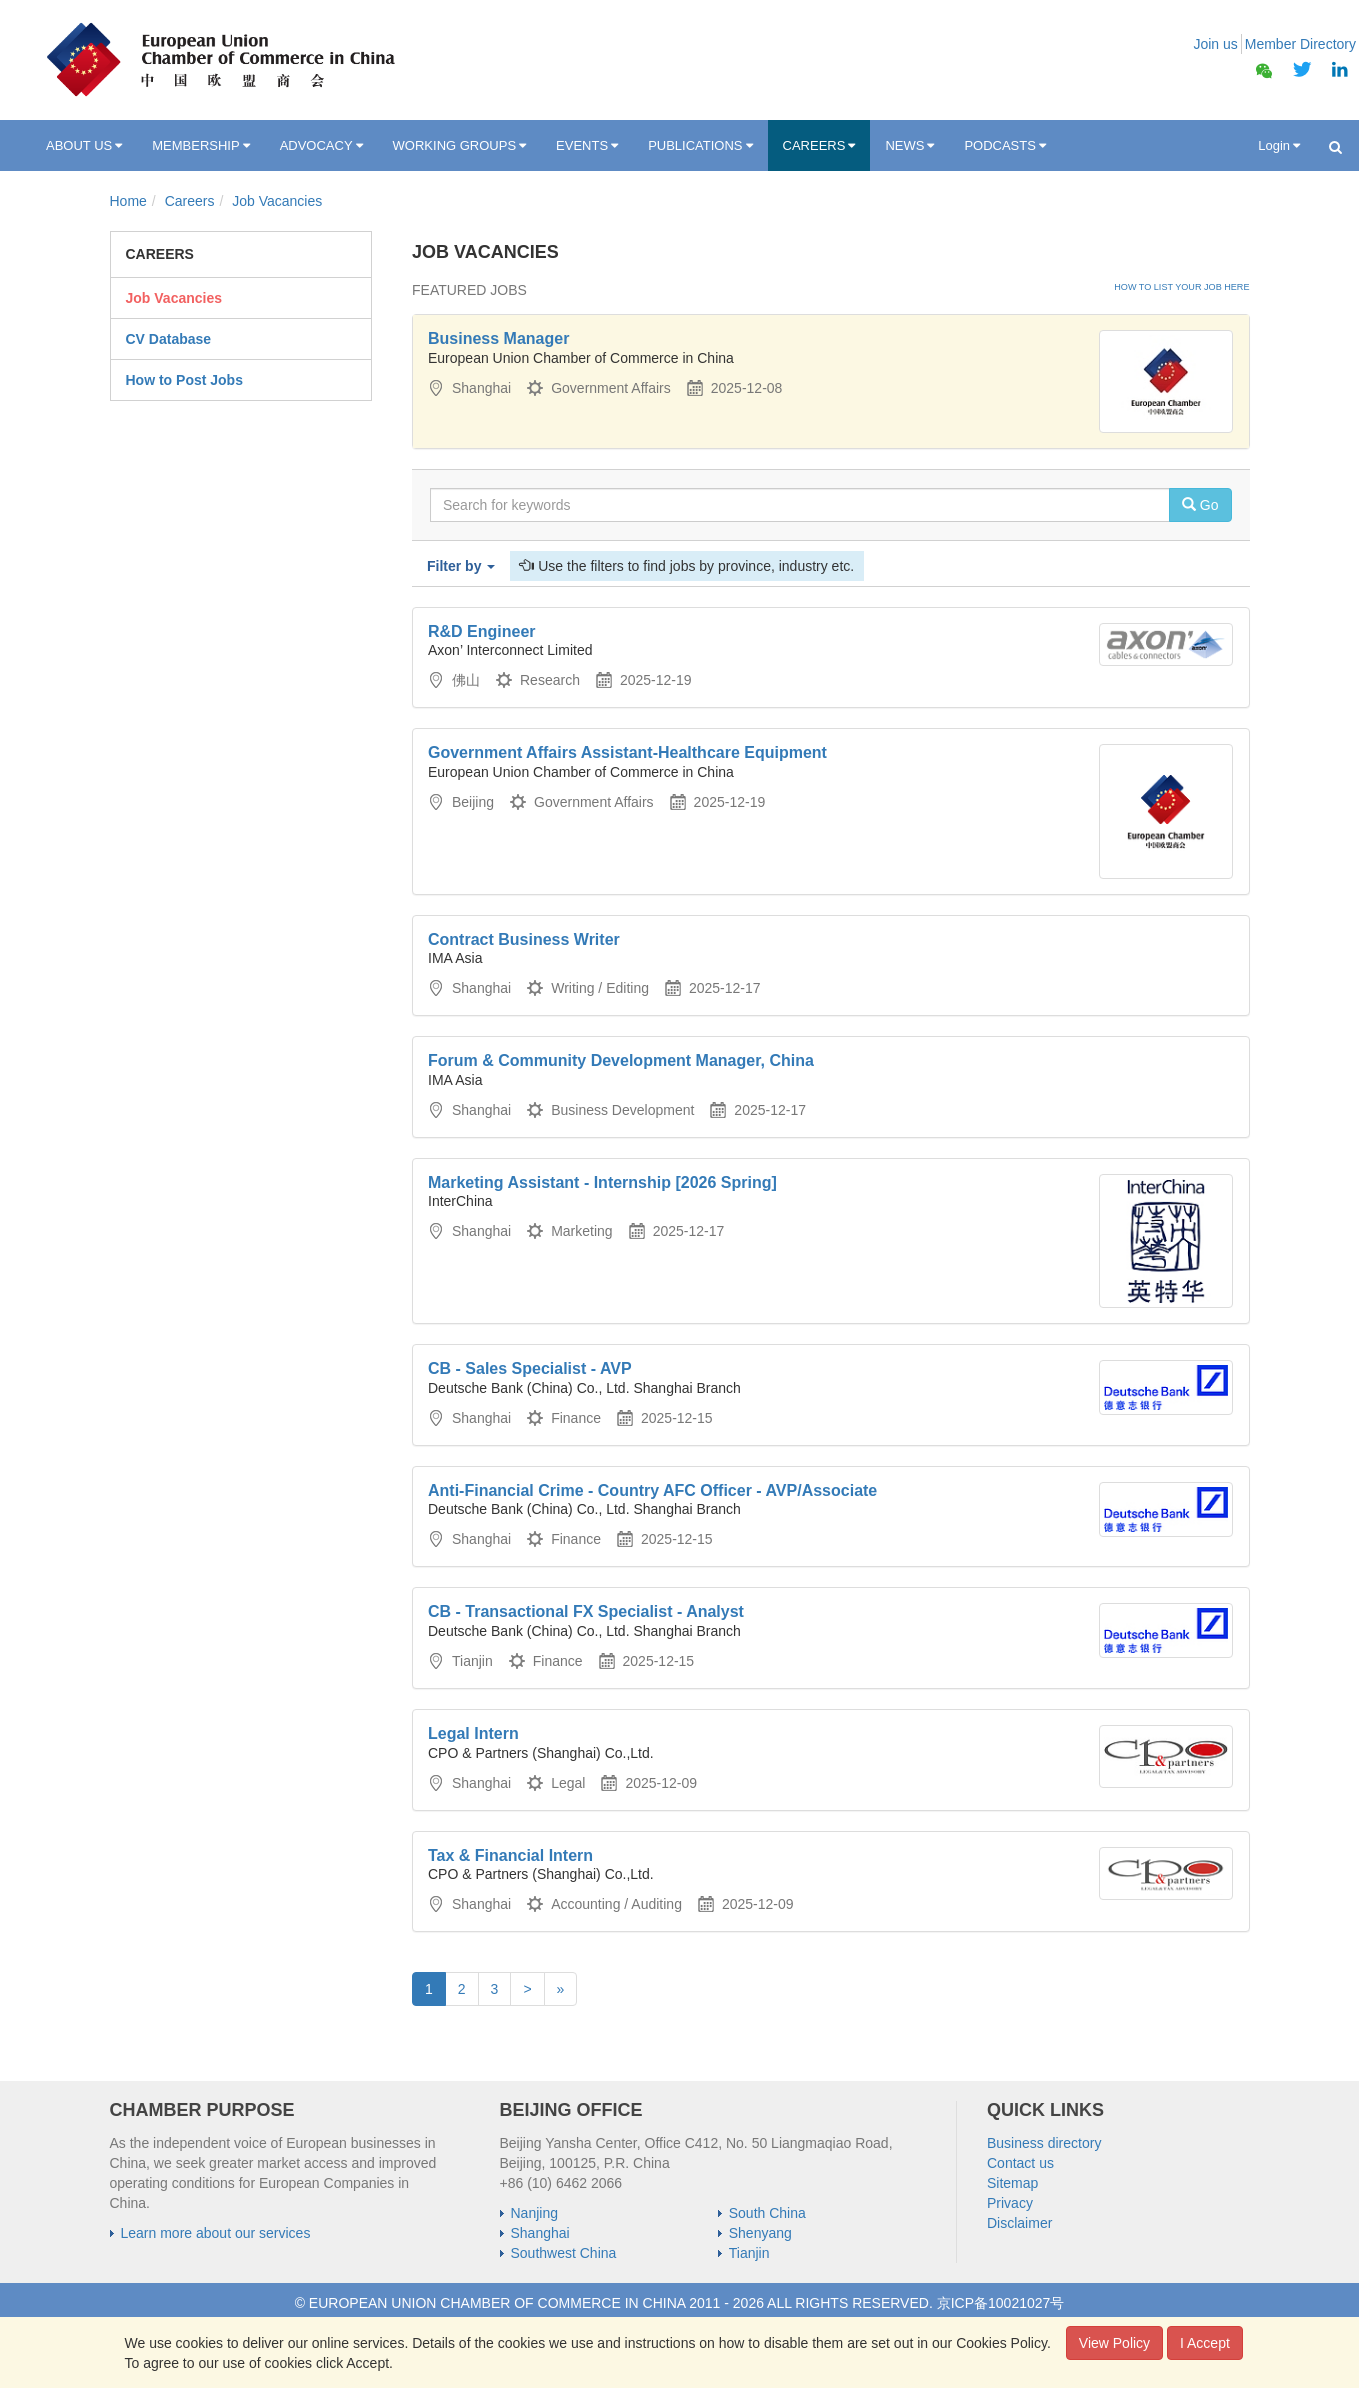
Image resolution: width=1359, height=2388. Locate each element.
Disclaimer (1019, 2223)
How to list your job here (1181, 287)
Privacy (1010, 2203)
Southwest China (564, 2253)
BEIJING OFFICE (571, 2110)
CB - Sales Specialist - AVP (530, 1368)
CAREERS (819, 146)
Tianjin (749, 2253)
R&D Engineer (482, 631)
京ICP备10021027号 (1001, 2303)
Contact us (1020, 2163)
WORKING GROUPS (460, 146)
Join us (1215, 44)
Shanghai (540, 2233)
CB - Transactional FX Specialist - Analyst (586, 1611)
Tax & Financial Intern (510, 1855)
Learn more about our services (216, 2233)
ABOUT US (84, 146)
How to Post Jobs (184, 380)
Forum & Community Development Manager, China (621, 1060)
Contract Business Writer (524, 939)
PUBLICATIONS (700, 146)
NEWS (909, 146)
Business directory (1044, 2143)
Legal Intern (473, 1733)
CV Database (169, 339)
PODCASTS (1005, 146)
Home (128, 201)
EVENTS (587, 146)
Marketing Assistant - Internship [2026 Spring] (602, 1182)
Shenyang (760, 2233)
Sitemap (1012, 2183)
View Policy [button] (1114, 2343)
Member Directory (1300, 44)
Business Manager (498, 338)
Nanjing (534, 2213)
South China (767, 2213)
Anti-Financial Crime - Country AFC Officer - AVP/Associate (652, 1490)
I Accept (1205, 2343)
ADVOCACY (321, 146)
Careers (190, 201)
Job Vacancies (277, 201)
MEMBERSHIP (200, 146)
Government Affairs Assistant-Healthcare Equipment (627, 752)
